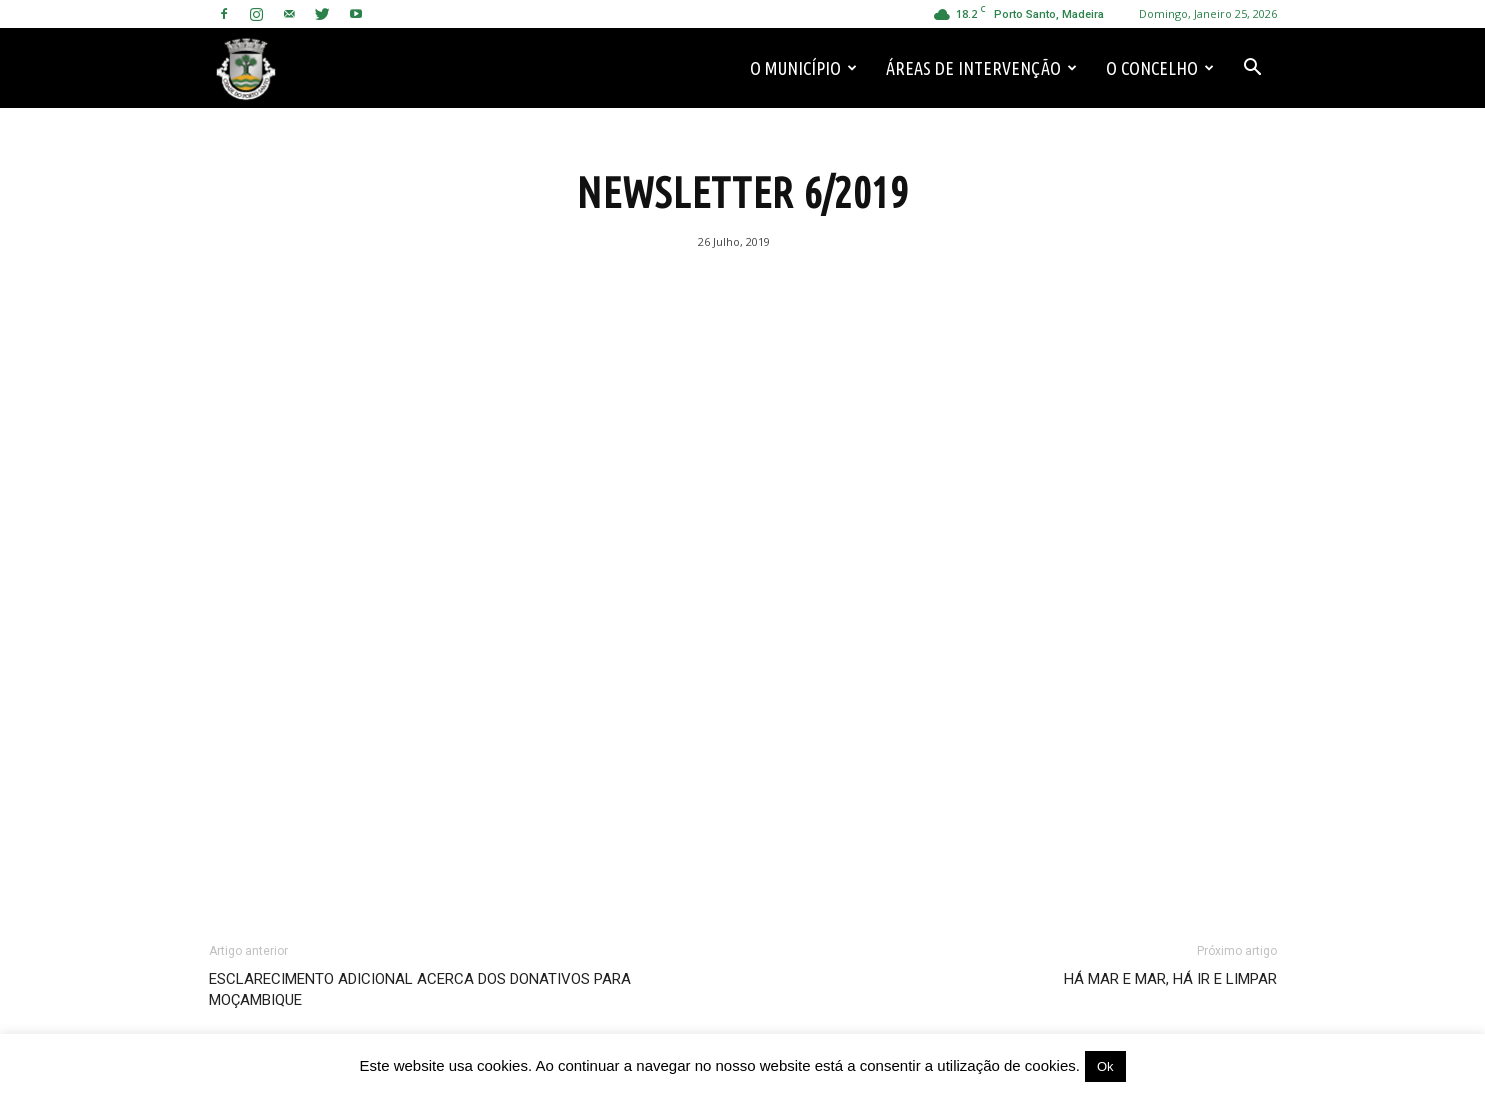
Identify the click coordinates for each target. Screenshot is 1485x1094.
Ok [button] (1105, 1066)
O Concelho (1160, 68)
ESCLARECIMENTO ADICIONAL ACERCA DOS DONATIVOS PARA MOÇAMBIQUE (420, 989)
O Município (803, 68)
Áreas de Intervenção (981, 68)
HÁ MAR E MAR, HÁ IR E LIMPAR (1170, 979)
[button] (1253, 68)
